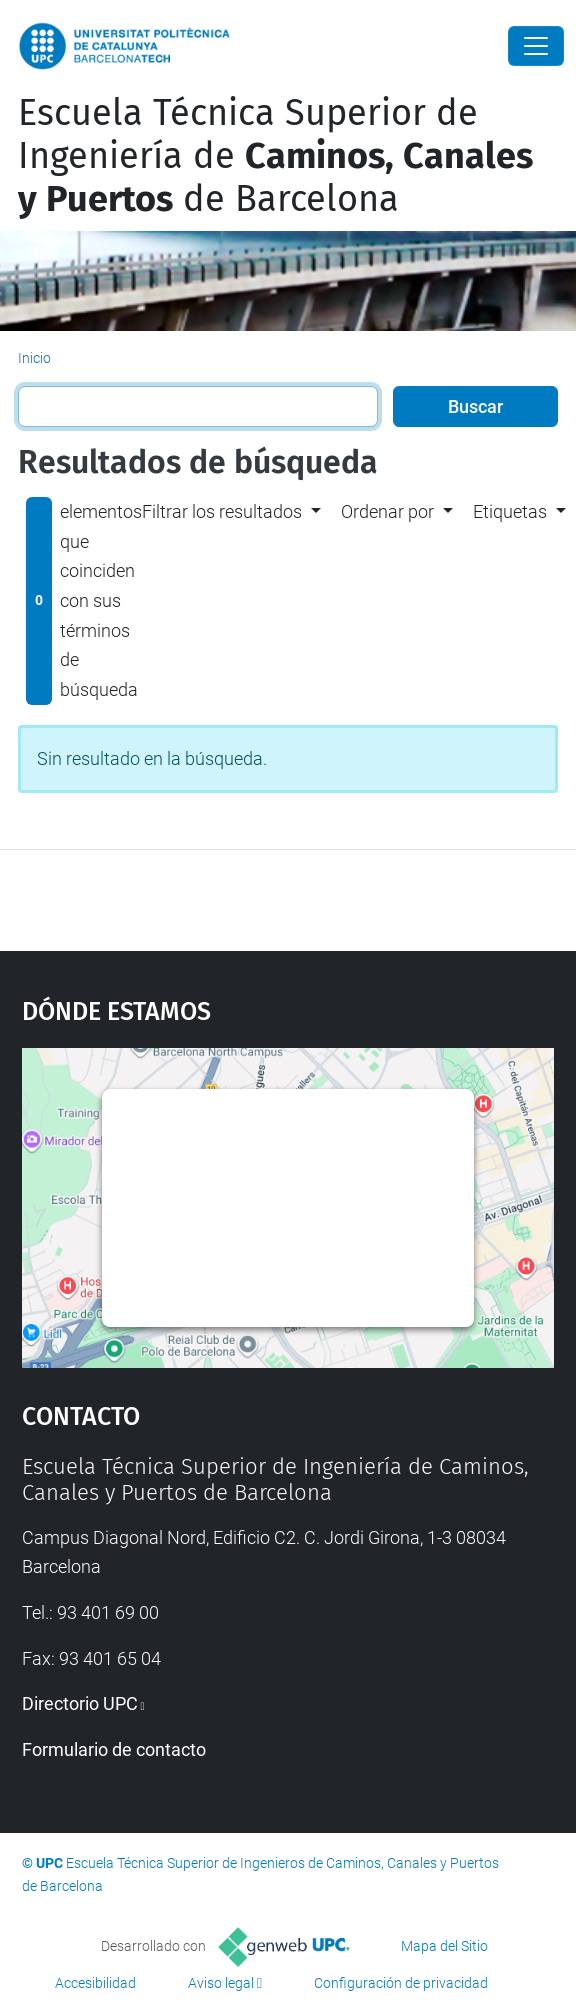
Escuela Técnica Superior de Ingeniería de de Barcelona (275, 156)
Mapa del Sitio (444, 1946)
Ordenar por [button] (387, 511)
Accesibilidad (95, 1983)
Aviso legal (221, 1983)
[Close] (536, 46)
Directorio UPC (80, 1703)
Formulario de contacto (114, 1749)
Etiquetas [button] (510, 511)
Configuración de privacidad (401, 1983)
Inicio (34, 358)
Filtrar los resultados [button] (222, 511)
